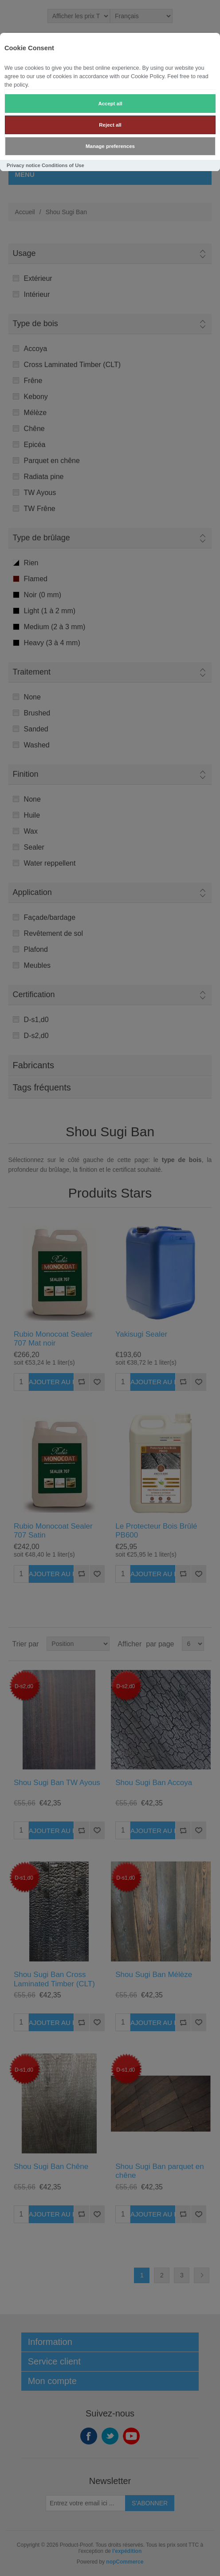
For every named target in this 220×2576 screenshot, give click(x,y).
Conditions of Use (63, 165)
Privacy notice (23, 165)
